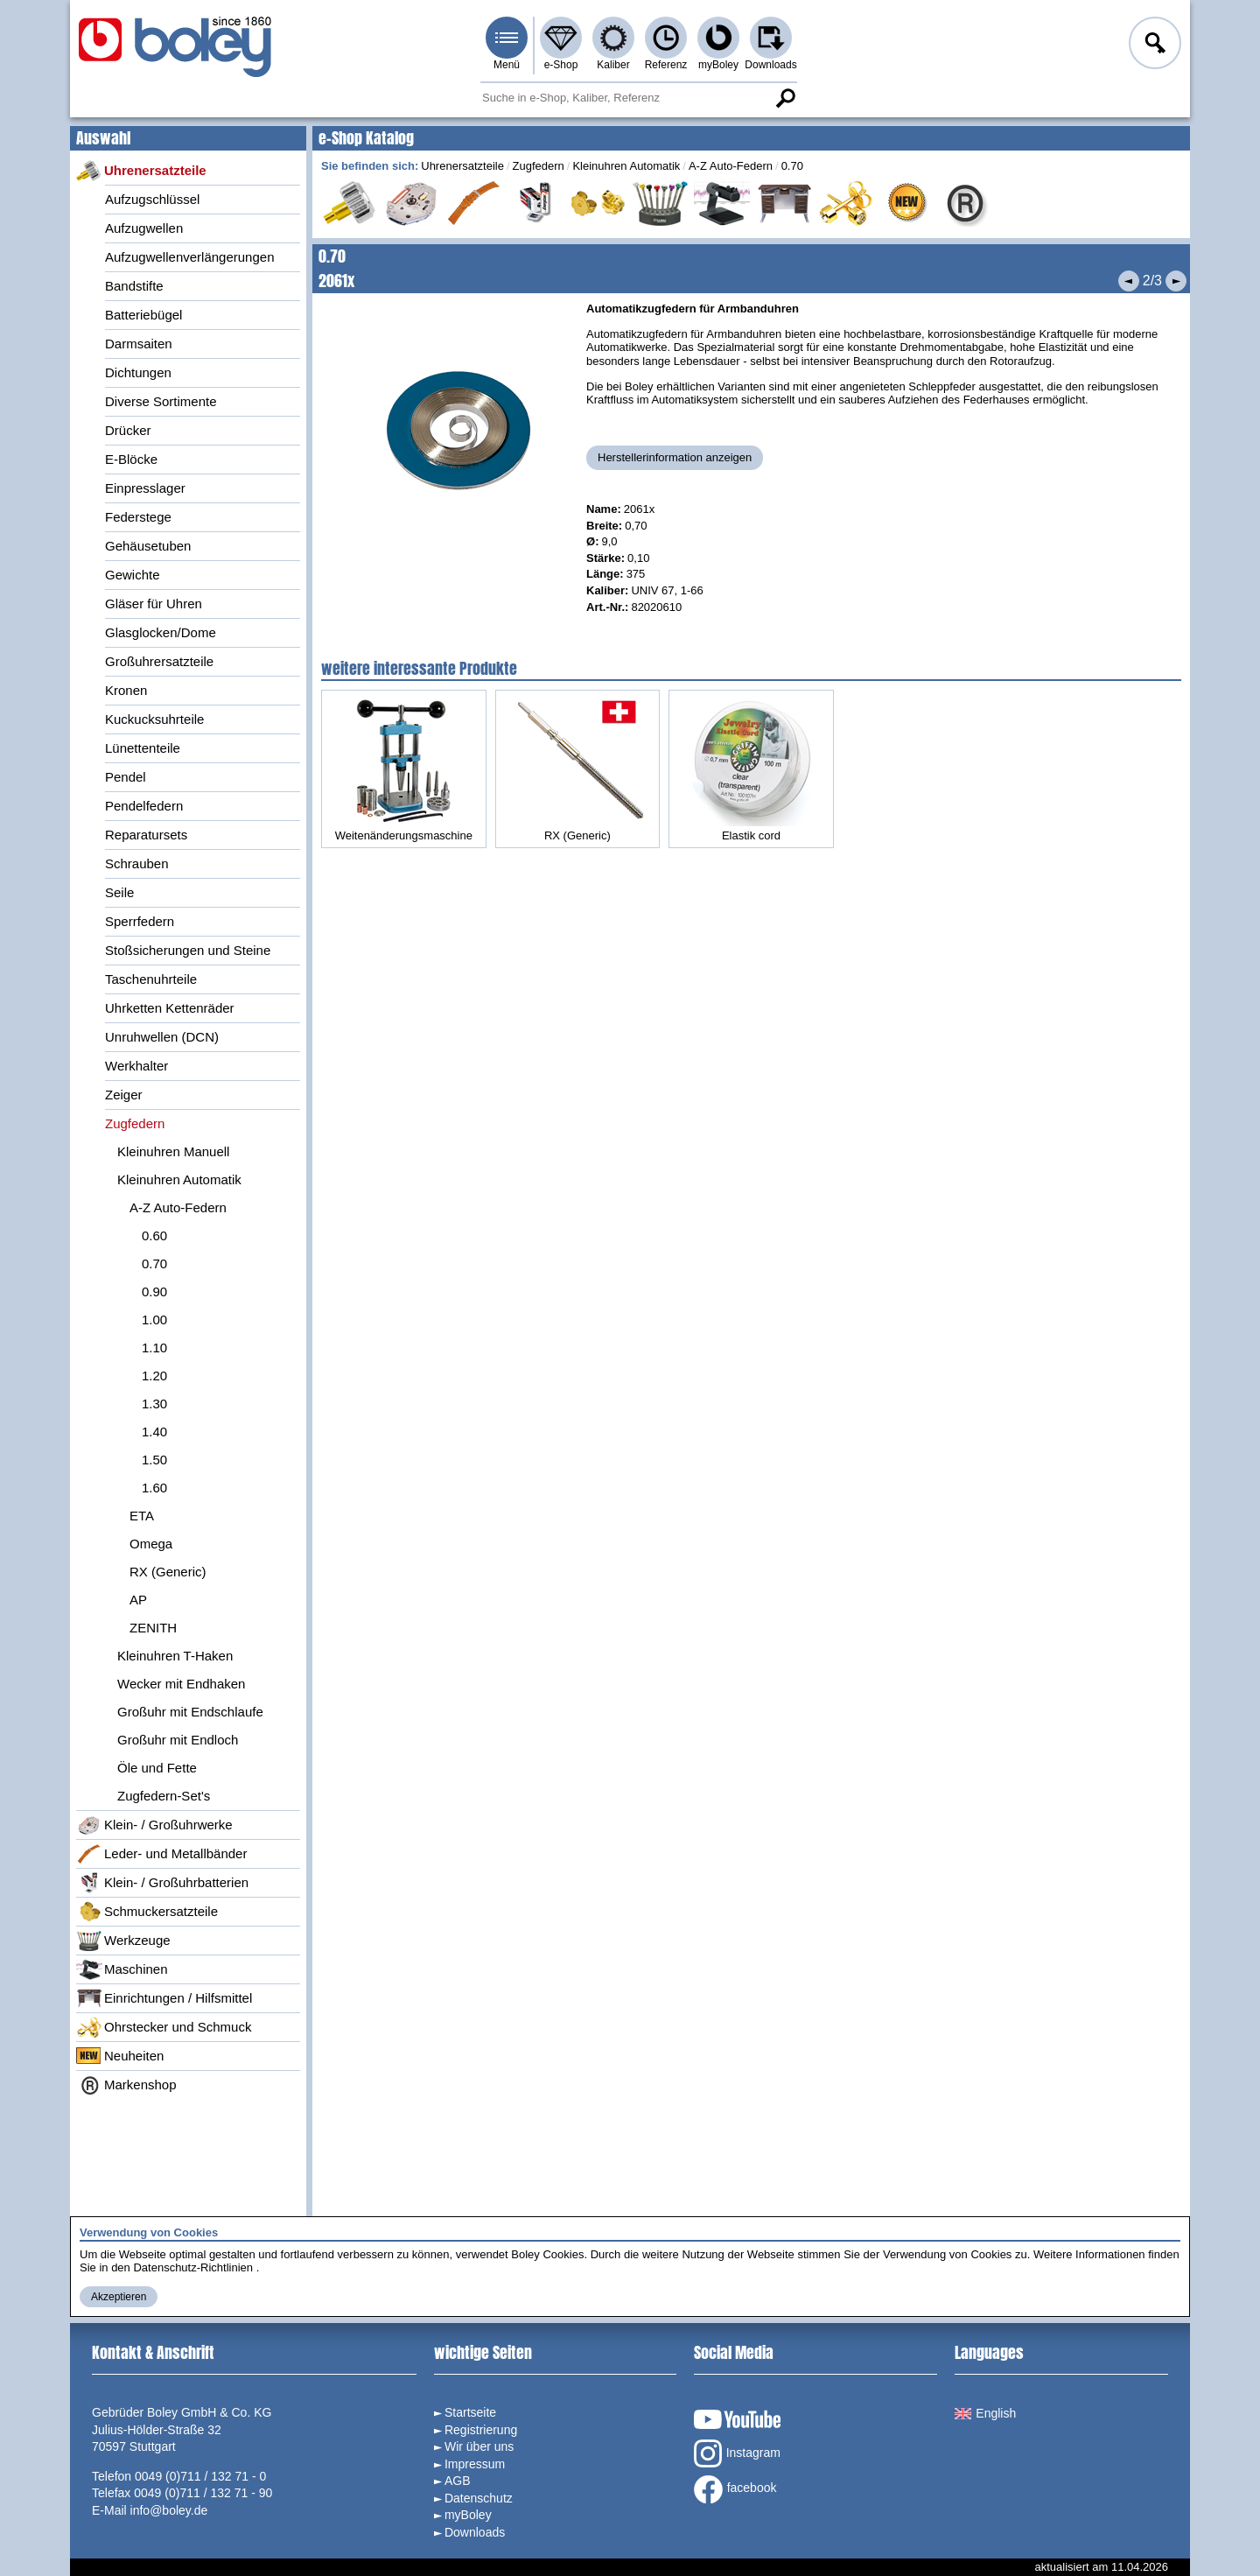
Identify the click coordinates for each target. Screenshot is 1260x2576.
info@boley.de (169, 2510)
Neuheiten (120, 2056)
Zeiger (124, 1094)
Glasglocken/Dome (160, 632)
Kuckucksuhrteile (154, 719)
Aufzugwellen (144, 228)
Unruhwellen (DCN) (162, 1036)
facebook (735, 2489)
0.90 (154, 1291)
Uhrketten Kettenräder (169, 1007)
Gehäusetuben (148, 545)
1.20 (154, 1375)
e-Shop (561, 65)
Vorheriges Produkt (1128, 280)
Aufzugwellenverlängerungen (189, 256)
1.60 (154, 1487)
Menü (507, 65)
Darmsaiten (138, 343)
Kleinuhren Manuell (173, 1151)
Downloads (770, 65)
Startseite (470, 2412)
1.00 (154, 1319)
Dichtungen (138, 372)
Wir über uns (479, 2446)
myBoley (718, 65)
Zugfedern (134, 1123)
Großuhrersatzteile (159, 661)
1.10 (154, 1347)
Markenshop (126, 2084)
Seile (119, 892)
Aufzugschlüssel (152, 199)
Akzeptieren (118, 2297)
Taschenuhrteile (151, 979)
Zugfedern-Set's (163, 1795)
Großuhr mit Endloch (177, 1739)
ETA (142, 1515)
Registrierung (480, 2430)
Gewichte (132, 574)
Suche (785, 98)
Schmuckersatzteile (147, 1911)
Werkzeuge (123, 1940)
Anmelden (1153, 45)
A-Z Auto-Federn (178, 1207)
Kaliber (613, 65)
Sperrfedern (139, 921)
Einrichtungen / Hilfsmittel (164, 1998)
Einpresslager (145, 488)
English (985, 2413)
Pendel (125, 776)
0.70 (154, 1263)
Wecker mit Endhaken (181, 1683)
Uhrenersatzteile (141, 170)
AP (138, 1599)
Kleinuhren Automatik (179, 1179)
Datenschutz (478, 2498)
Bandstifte (134, 285)
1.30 (154, 1403)
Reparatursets (146, 834)
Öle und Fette (157, 1767)
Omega (151, 1543)
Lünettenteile (142, 748)
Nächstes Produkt (1176, 280)
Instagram (737, 2453)
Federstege (138, 516)
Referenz (666, 65)
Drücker (128, 430)
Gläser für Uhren (153, 603)
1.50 (154, 1459)
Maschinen (122, 1969)
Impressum (474, 2464)
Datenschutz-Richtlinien (193, 2267)
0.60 (154, 1235)
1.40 (154, 1431)
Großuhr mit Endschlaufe (190, 1711)
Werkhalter (136, 1065)
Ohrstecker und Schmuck (163, 2027)
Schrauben (137, 863)
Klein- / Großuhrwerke (154, 1824)
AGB (457, 2481)
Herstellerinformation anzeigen (675, 457)
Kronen (126, 690)
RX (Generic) (168, 1571)
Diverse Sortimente (161, 401)
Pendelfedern (144, 805)
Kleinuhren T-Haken (175, 1655)
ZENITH (153, 1627)
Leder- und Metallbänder (161, 1853)
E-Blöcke (131, 459)
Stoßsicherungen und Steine (187, 950)
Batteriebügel (143, 314)
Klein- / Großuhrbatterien (162, 1882)
